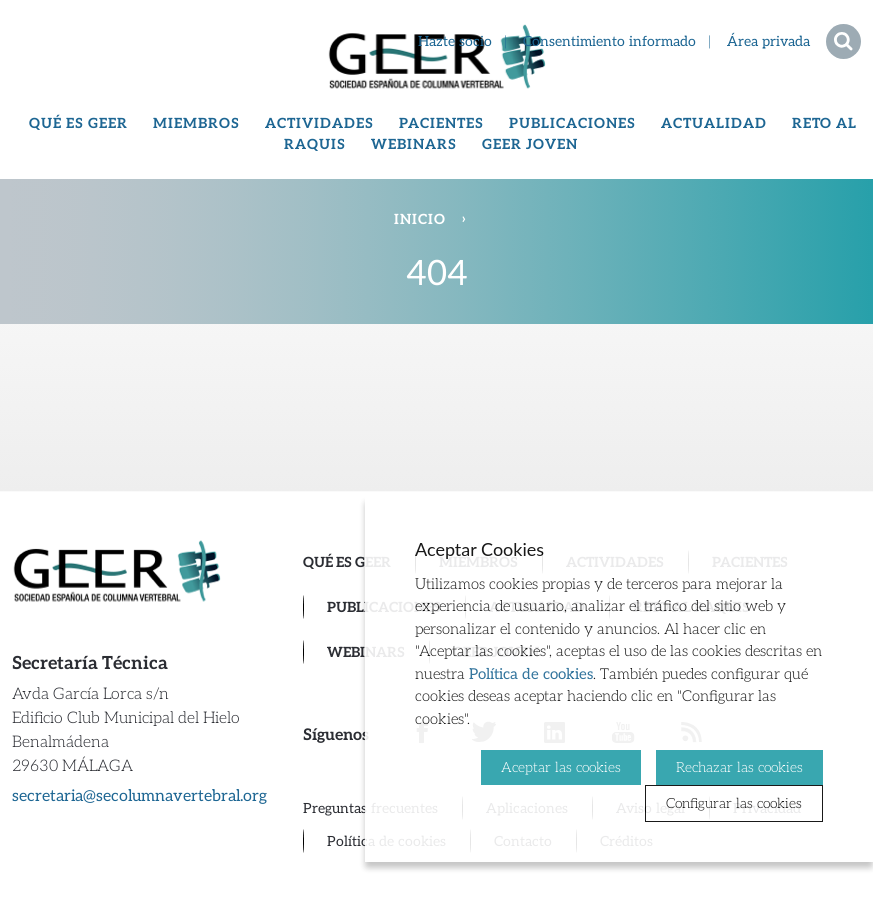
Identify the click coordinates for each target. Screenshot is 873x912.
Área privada (768, 41)
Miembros (196, 123)
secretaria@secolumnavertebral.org (139, 796)
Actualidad (714, 123)
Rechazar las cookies (739, 767)
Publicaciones (572, 123)
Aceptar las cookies (561, 767)
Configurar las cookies (734, 803)
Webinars (414, 144)
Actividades (319, 123)
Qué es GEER (78, 123)
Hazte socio (455, 41)
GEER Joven (530, 144)
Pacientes (441, 123)
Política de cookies (531, 674)
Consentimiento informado (609, 41)
